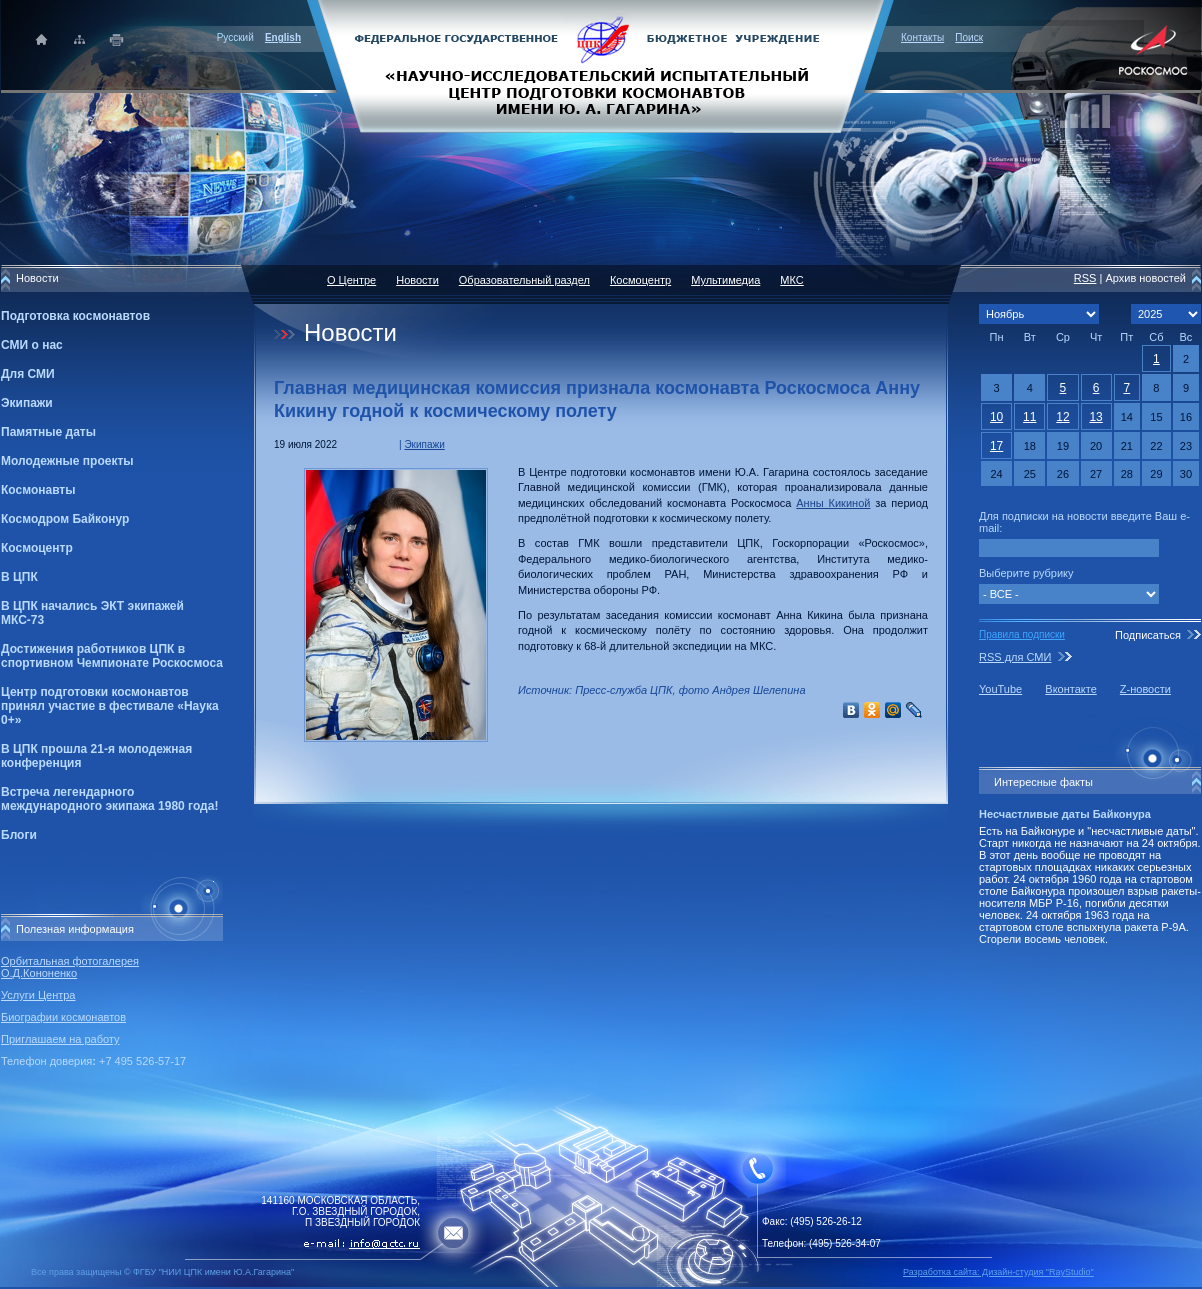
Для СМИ (28, 374)
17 (996, 446)
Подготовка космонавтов (75, 316)
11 (1029, 417)
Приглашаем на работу (60, 1039)
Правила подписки (1022, 634)
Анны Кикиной (833, 503)
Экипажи (27, 403)
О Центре (351, 280)
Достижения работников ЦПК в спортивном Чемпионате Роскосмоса (112, 656)
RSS (1085, 278)
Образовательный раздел (524, 280)
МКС (791, 280)
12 (1062, 417)
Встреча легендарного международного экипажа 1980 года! (109, 799)
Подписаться (1148, 635)
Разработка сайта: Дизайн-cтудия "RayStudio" (998, 1272)
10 (996, 417)
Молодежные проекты (67, 461)
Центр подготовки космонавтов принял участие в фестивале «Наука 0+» (110, 706)
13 (1095, 417)
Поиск (969, 37)
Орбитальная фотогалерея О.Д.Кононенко (70, 967)
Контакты (922, 37)
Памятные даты (48, 432)
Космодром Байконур (65, 519)
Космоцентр (37, 548)
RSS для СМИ (1015, 657)
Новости (417, 280)
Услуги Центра (38, 995)
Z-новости (1145, 689)
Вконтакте (1070, 689)
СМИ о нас (32, 345)
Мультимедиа (725, 280)
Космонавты (38, 490)
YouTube (1000, 689)
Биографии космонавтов (63, 1017)
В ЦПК (19, 577)
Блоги (19, 835)
